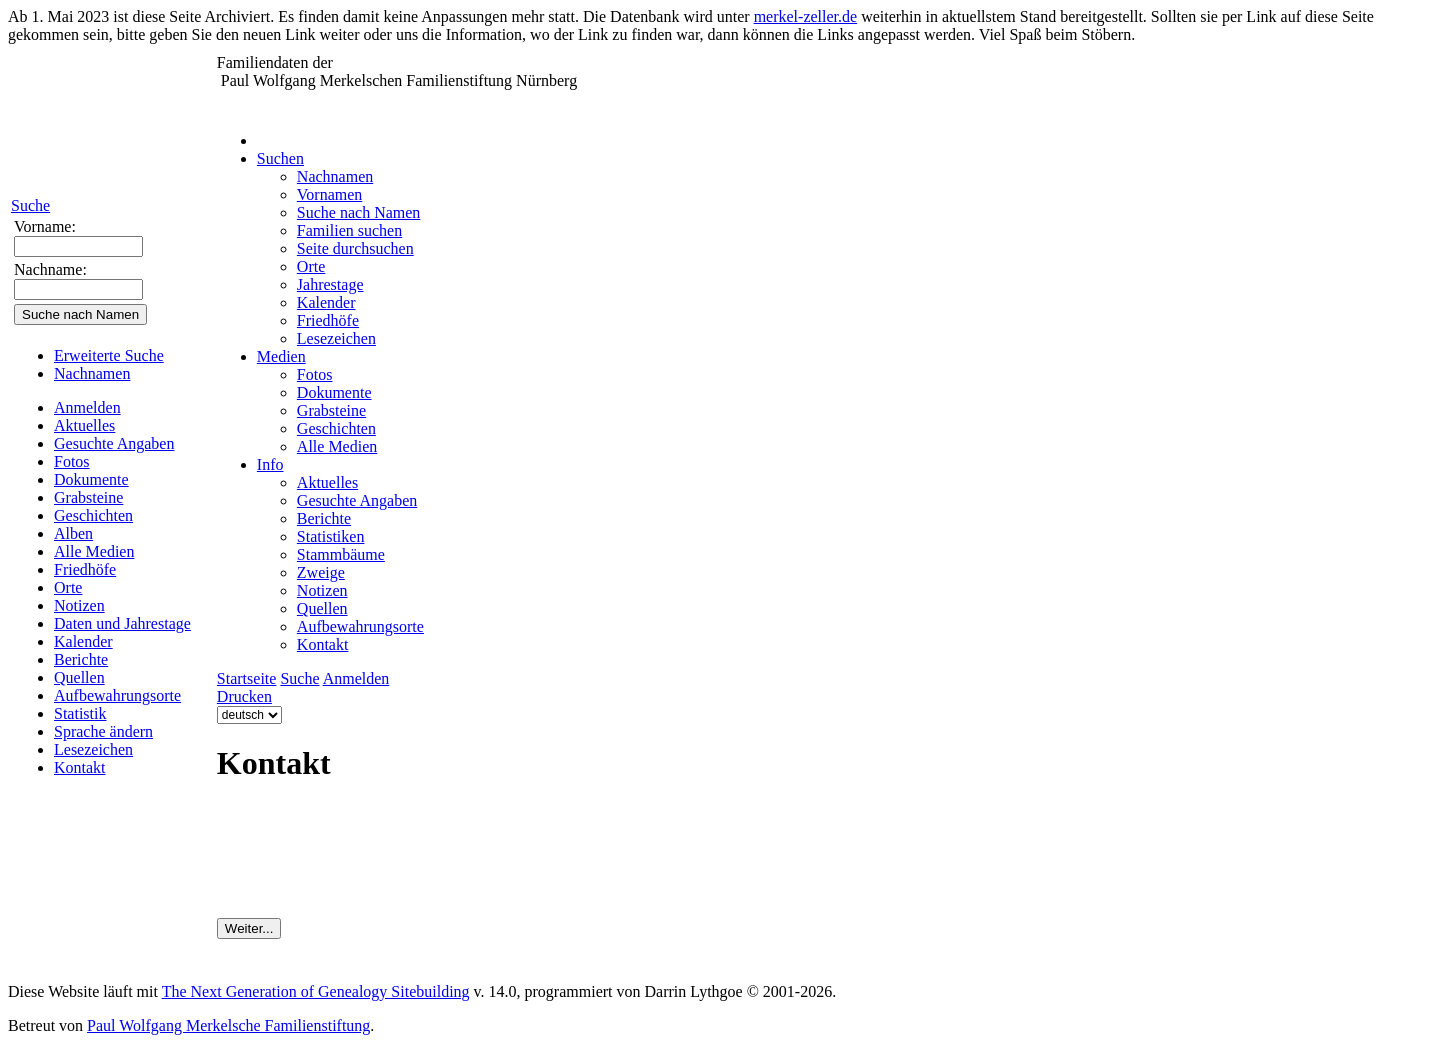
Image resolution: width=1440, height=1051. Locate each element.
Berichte (81, 659)
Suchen (280, 158)
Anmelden (87, 407)
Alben (73, 533)
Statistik (80, 713)
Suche (30, 205)
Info (270, 464)
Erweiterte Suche (109, 355)
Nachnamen (92, 373)
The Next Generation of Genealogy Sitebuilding (316, 991)
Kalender (83, 641)
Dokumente (91, 479)
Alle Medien (94, 551)
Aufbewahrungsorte (117, 695)
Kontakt (80, 767)
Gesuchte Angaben (114, 443)
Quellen (79, 677)
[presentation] (369, 861)
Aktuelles (84, 425)
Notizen (79, 605)
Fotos (72, 461)
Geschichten (93, 515)
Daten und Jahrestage (122, 623)
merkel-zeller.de (806, 16)
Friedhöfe (85, 569)
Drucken (244, 696)
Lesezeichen (93, 749)
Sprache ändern (103, 731)
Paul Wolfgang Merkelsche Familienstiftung (228, 1025)
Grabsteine (88, 497)
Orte (68, 587)
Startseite (247, 678)
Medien (281, 356)
